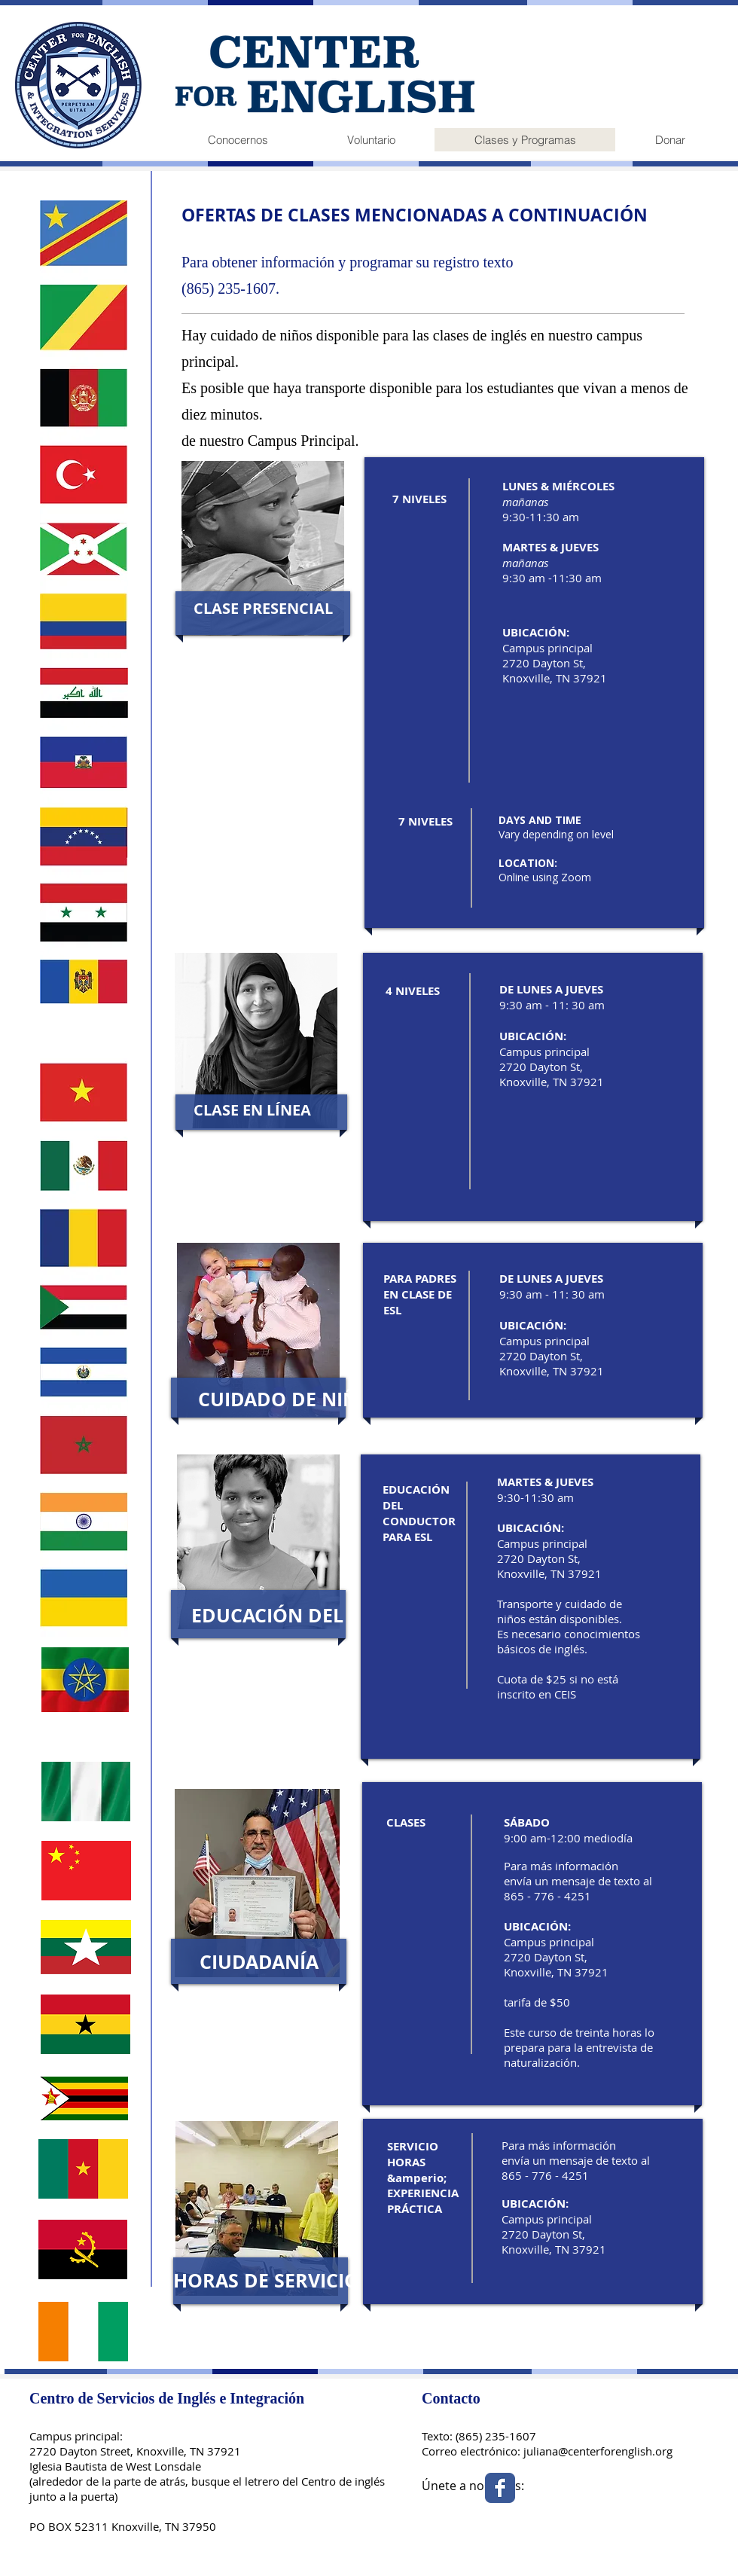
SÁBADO (527, 1822)
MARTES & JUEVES (545, 1482)
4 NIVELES (413, 991)
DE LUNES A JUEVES (551, 989)
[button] (262, 608)
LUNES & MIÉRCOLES (558, 486)
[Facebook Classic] (500, 2488)
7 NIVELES (419, 499)
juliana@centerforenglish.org (597, 2450)
